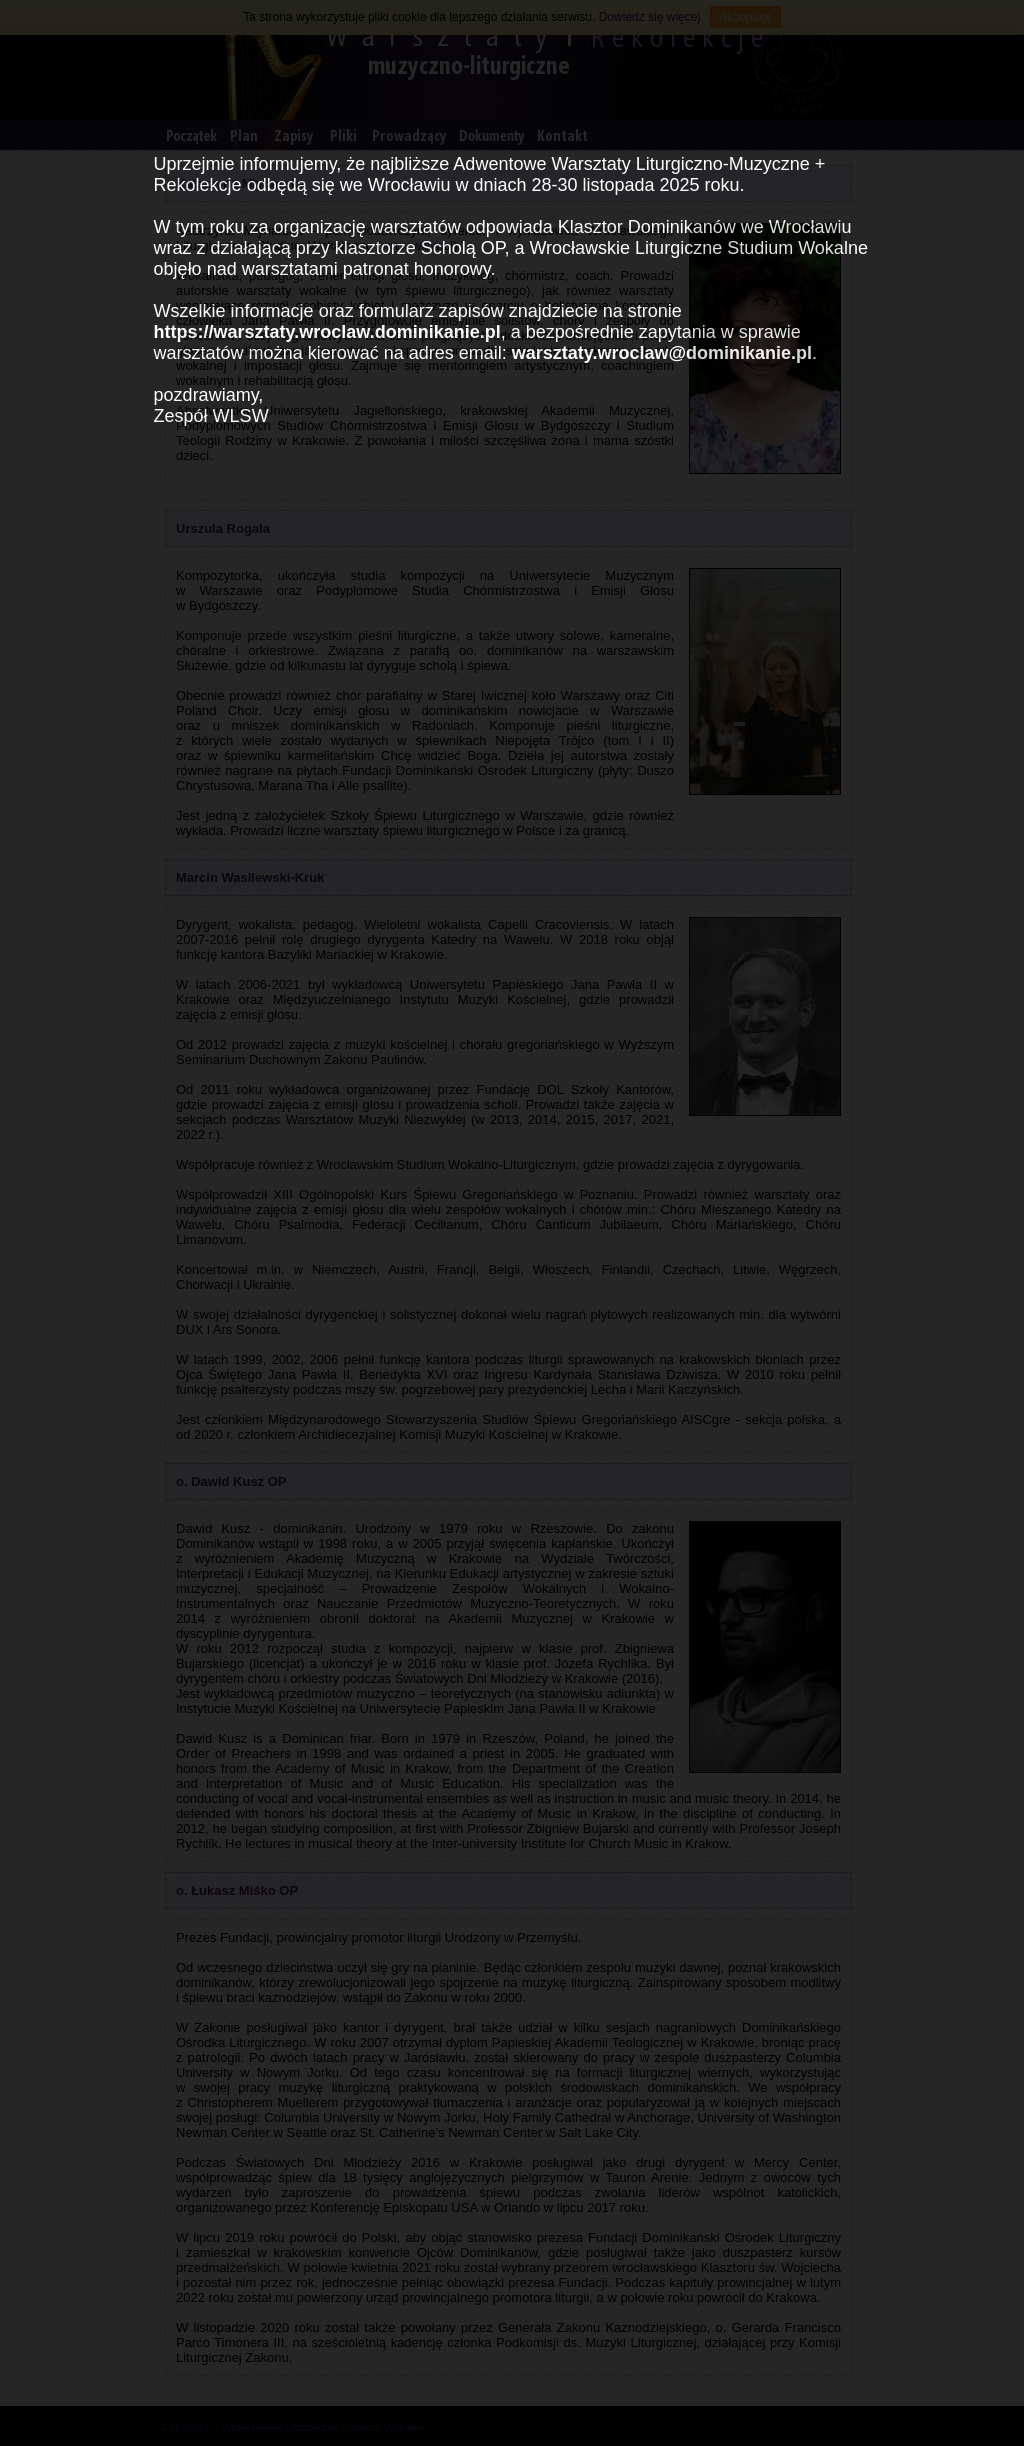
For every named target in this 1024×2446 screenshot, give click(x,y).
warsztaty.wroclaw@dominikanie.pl (662, 353)
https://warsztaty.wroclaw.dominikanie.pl (327, 332)
